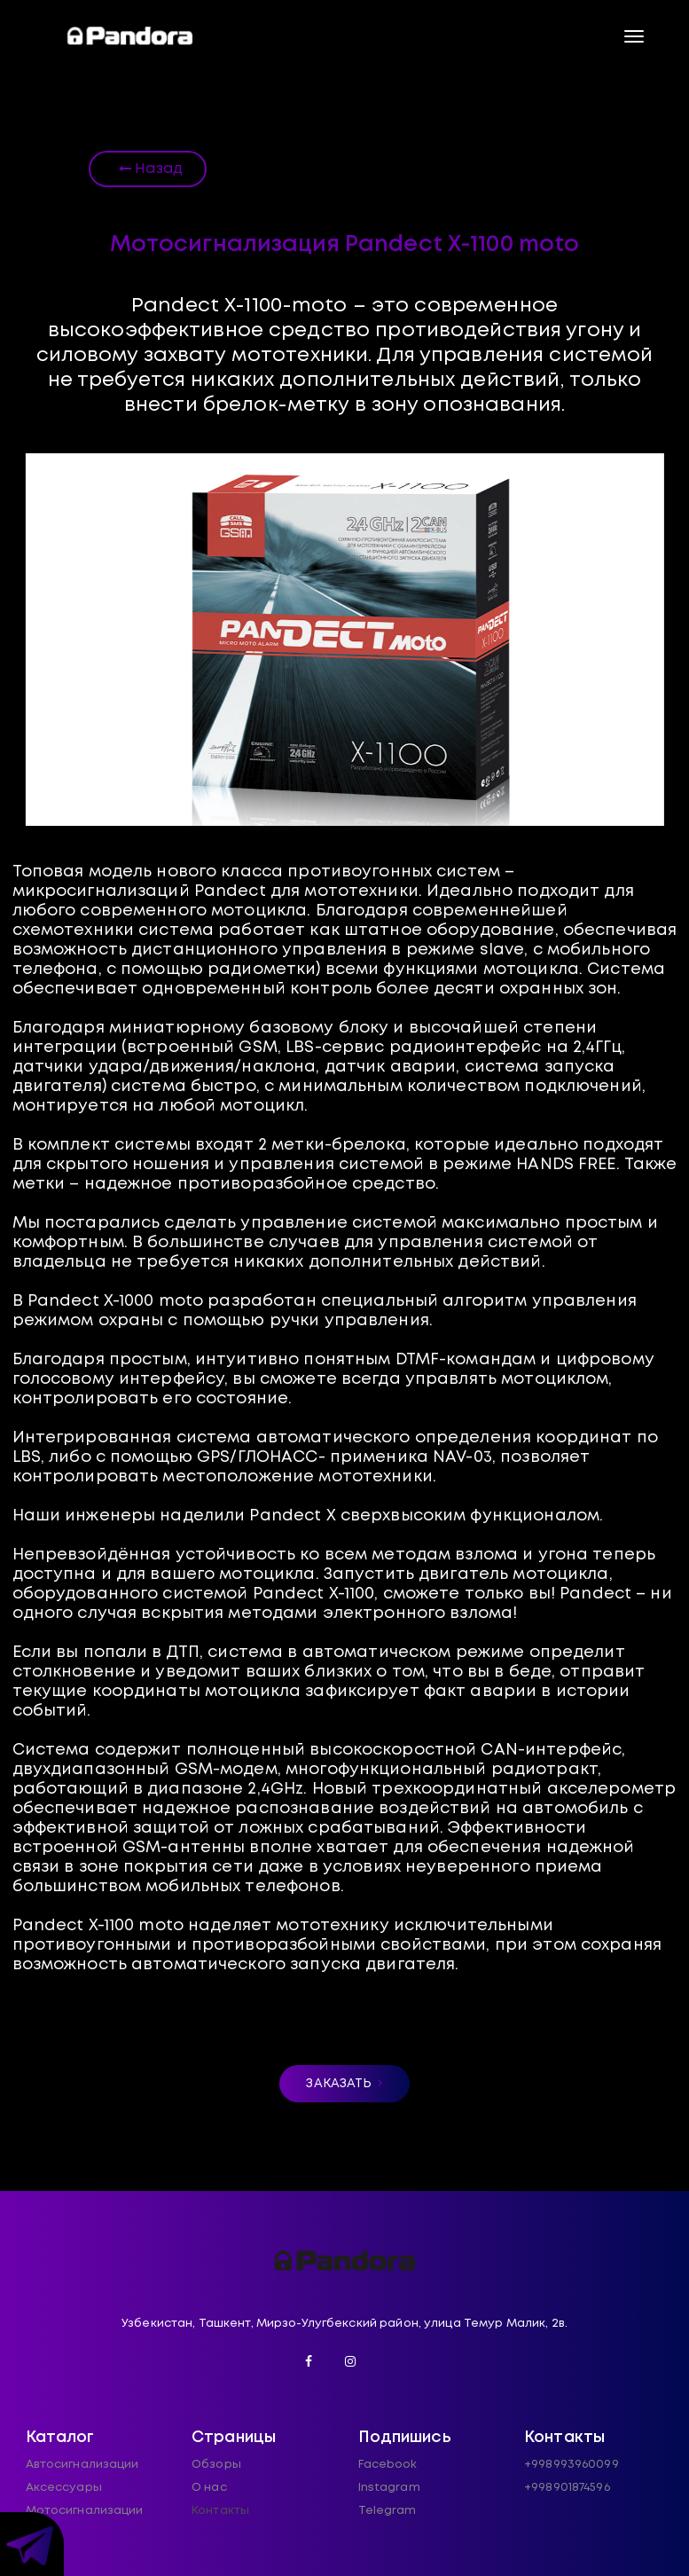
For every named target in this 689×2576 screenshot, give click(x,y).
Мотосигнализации (85, 2511)
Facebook (388, 2465)
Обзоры (216, 2465)
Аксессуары (64, 2488)
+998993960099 (571, 2465)
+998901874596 (567, 2488)
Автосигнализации (82, 2465)
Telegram (387, 2511)
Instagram (389, 2488)
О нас (209, 2488)
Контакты (220, 2511)
